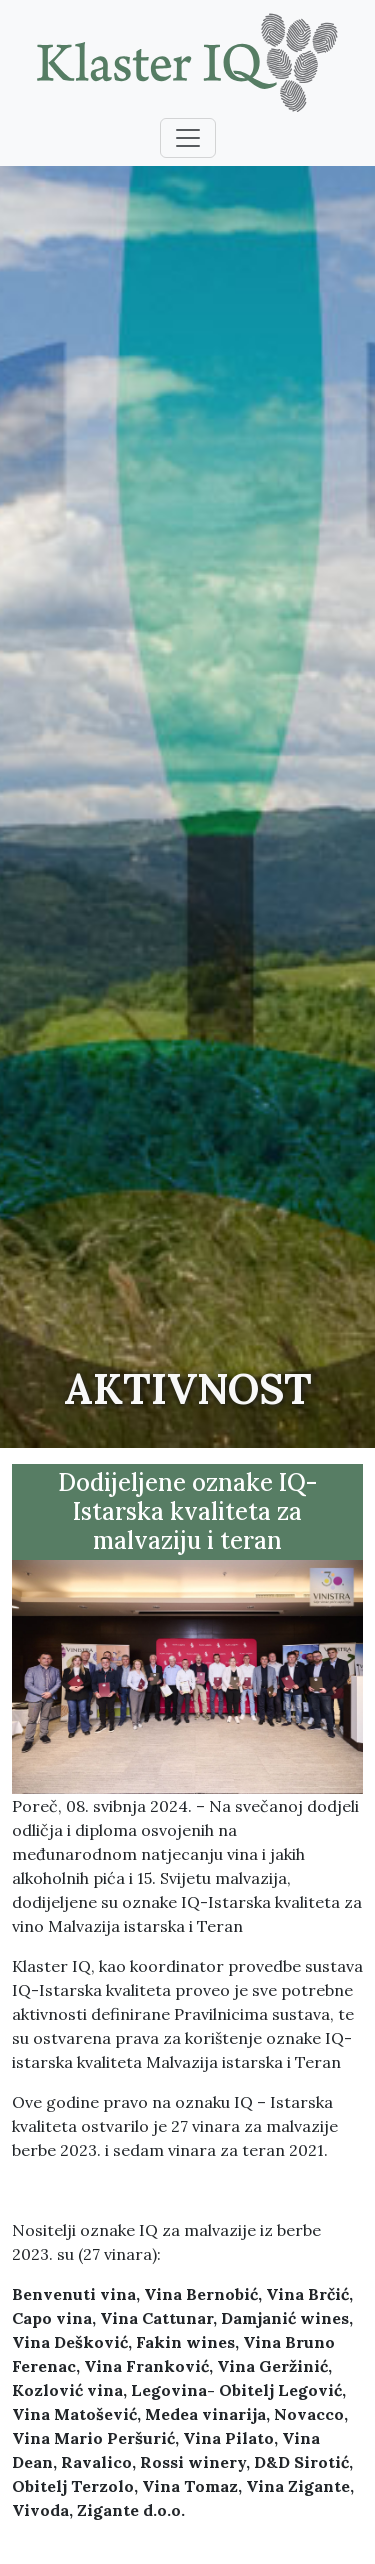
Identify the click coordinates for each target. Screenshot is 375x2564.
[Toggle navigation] (188, 138)
